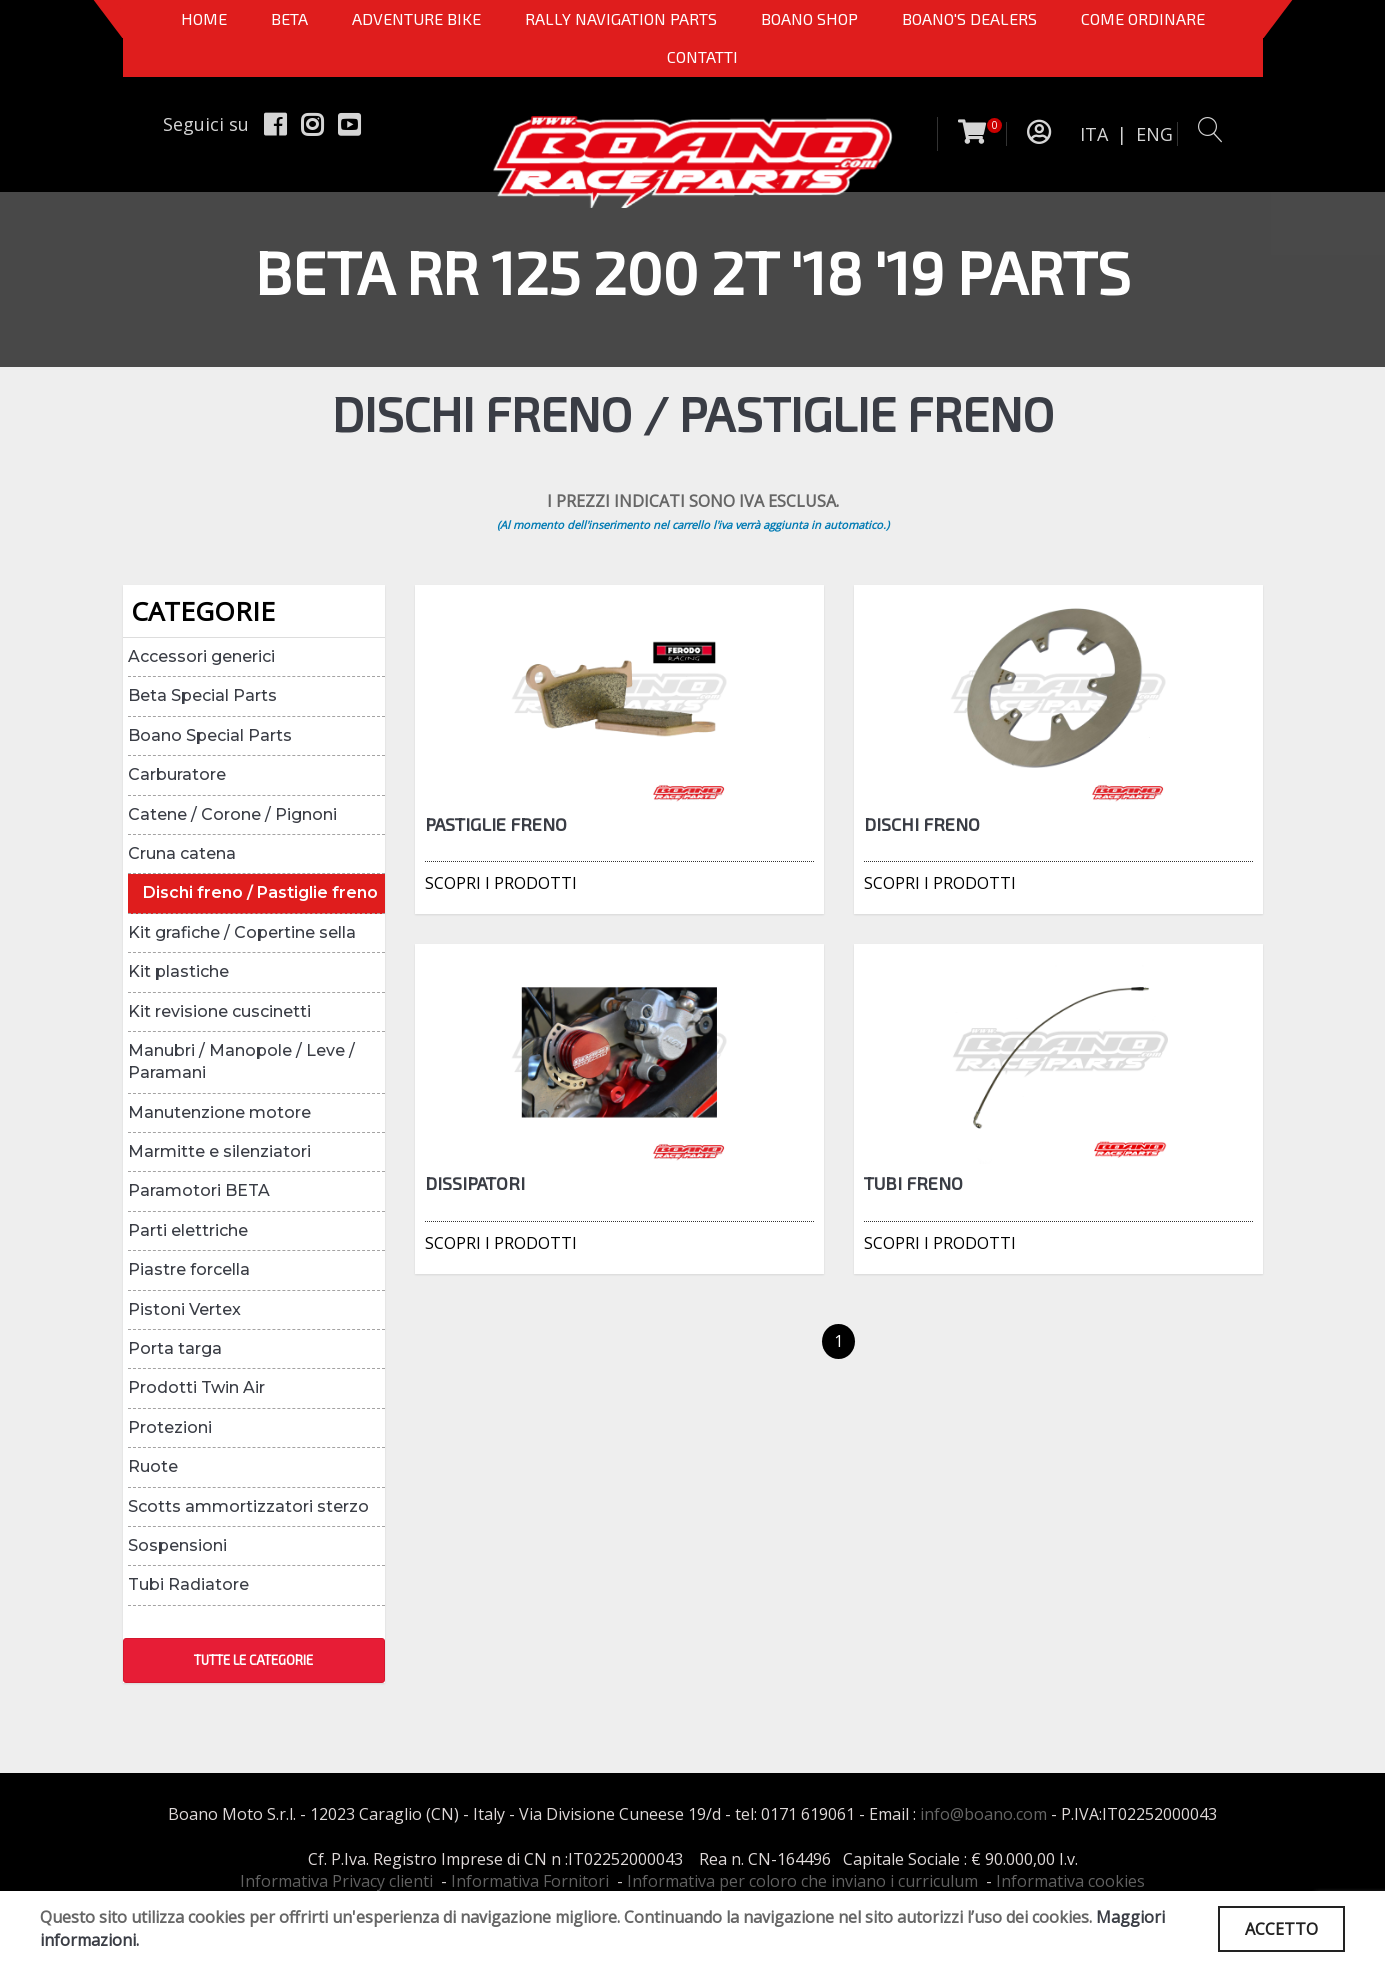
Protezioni (170, 1427)
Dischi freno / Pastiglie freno (260, 892)
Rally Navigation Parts (621, 18)
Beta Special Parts (202, 695)
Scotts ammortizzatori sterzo (248, 1506)
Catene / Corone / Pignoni (232, 814)
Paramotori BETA (199, 1190)
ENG (1154, 134)
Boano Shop (809, 18)
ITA (1094, 134)
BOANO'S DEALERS (969, 18)
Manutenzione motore (219, 1112)
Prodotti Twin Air (196, 1387)
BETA (289, 18)
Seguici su (206, 124)
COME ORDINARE (1143, 18)
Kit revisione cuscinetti (219, 1011)
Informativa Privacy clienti (336, 1881)
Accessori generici (201, 656)
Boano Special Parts (210, 735)
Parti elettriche (188, 1230)
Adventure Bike (416, 18)
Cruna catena (182, 853)
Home (204, 18)
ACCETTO (1281, 1929)
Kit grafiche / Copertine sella (242, 932)
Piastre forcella (189, 1269)
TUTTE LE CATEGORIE (253, 1660)
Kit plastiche (178, 971)
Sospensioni (177, 1545)
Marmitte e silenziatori (219, 1151)
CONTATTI (702, 56)
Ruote (153, 1466)
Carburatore (177, 774)
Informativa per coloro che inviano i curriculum (802, 1881)
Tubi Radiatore (188, 1584)
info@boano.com (983, 1814)
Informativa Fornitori (530, 1881)
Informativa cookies (1070, 1881)
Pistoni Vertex (184, 1309)
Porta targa (175, 1348)
